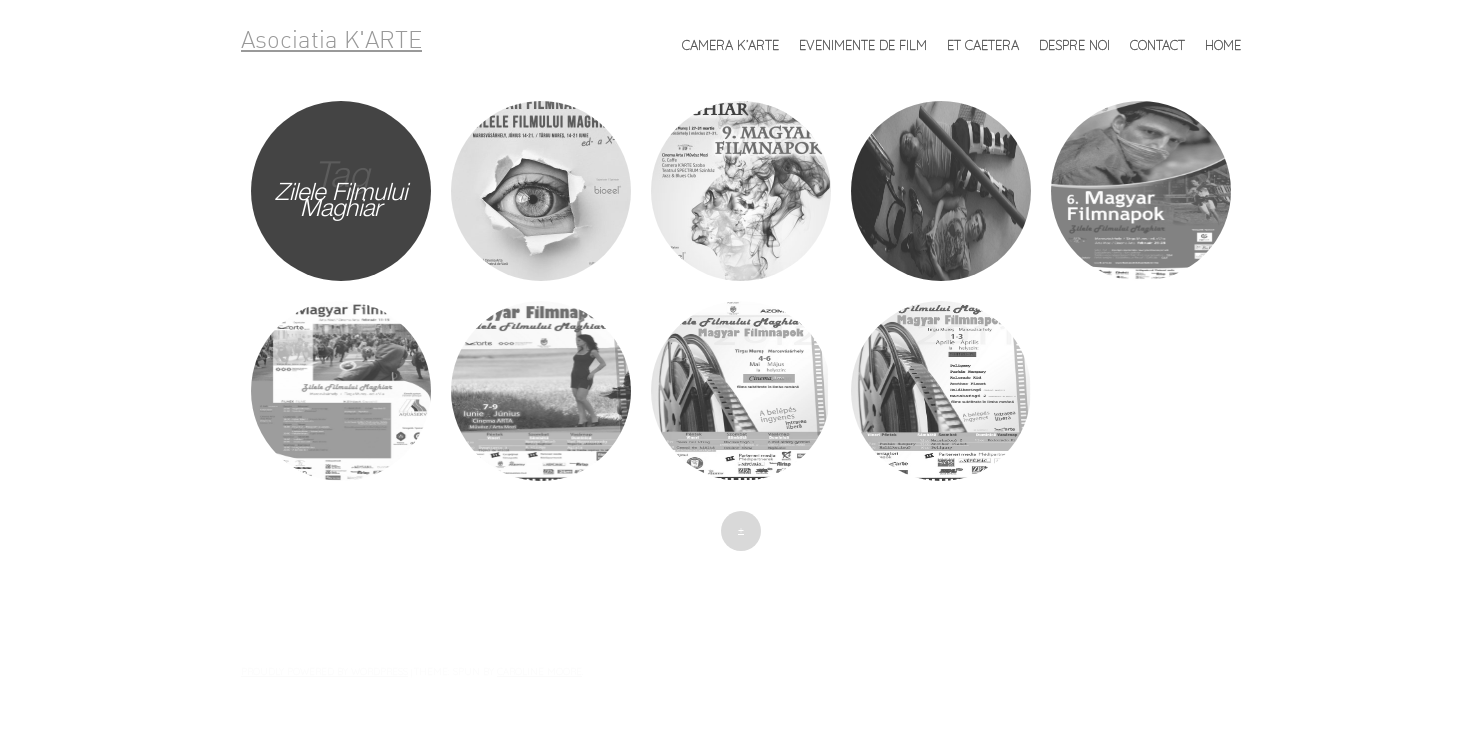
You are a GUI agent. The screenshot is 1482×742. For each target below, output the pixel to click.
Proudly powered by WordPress (324, 671)
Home (1223, 45)
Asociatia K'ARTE (331, 42)
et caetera (983, 45)
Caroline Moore (539, 671)
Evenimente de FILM (863, 45)
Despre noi (1074, 45)
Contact (1157, 45)
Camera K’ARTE (730, 45)
